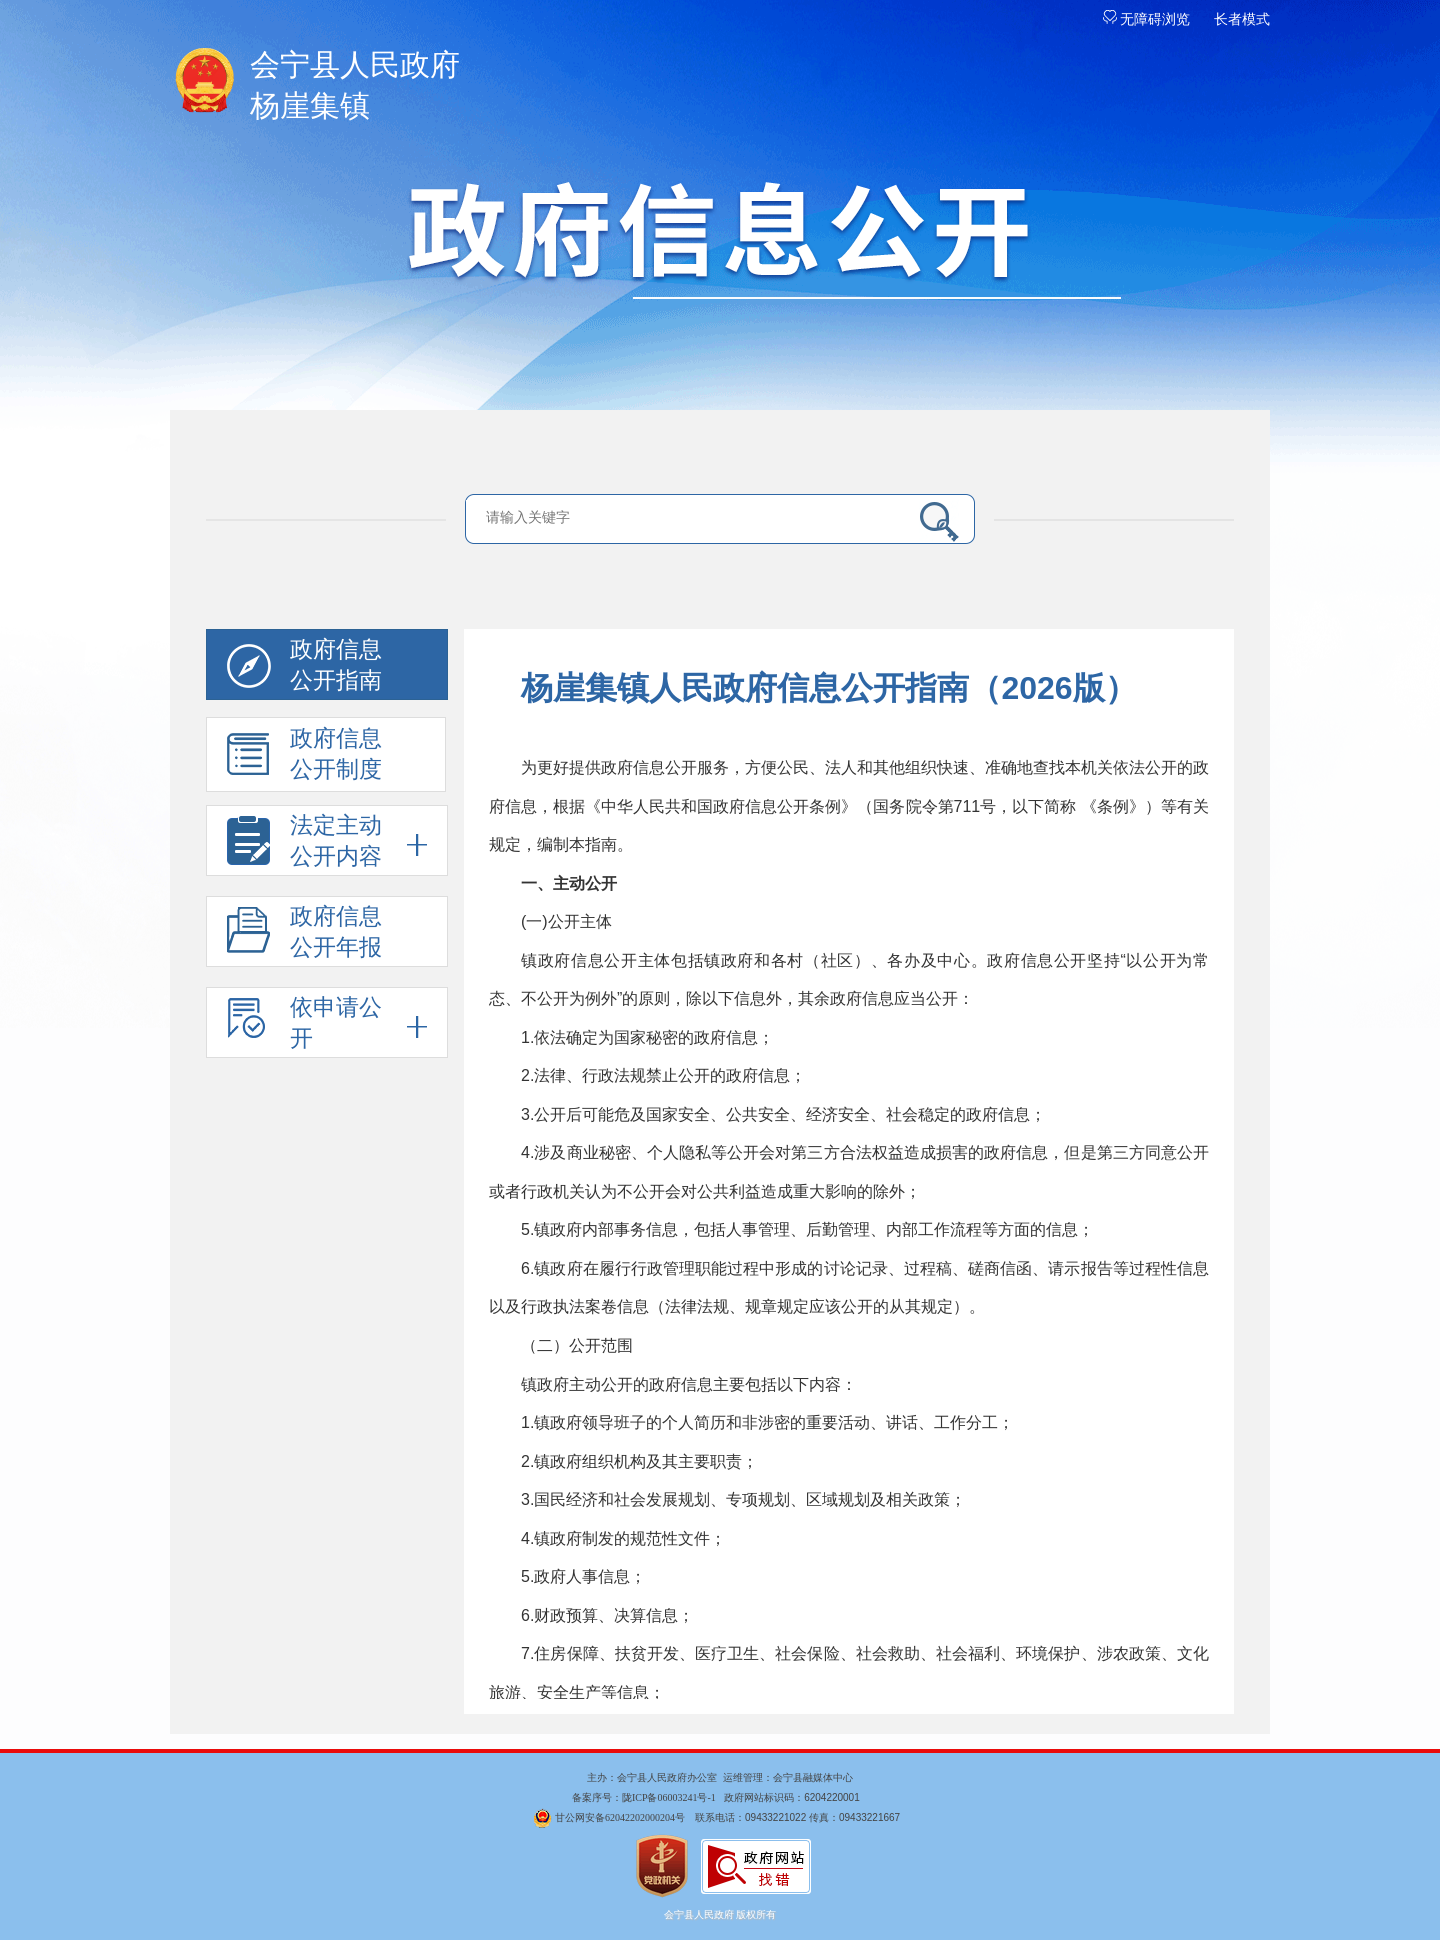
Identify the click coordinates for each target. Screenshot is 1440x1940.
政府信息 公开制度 (304, 759)
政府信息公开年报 (304, 935)
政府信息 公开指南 (304, 668)
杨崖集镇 (720, 83)
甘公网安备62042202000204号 (620, 1817)
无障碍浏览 (1147, 19)
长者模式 (1242, 19)
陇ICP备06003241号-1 (669, 1797)
